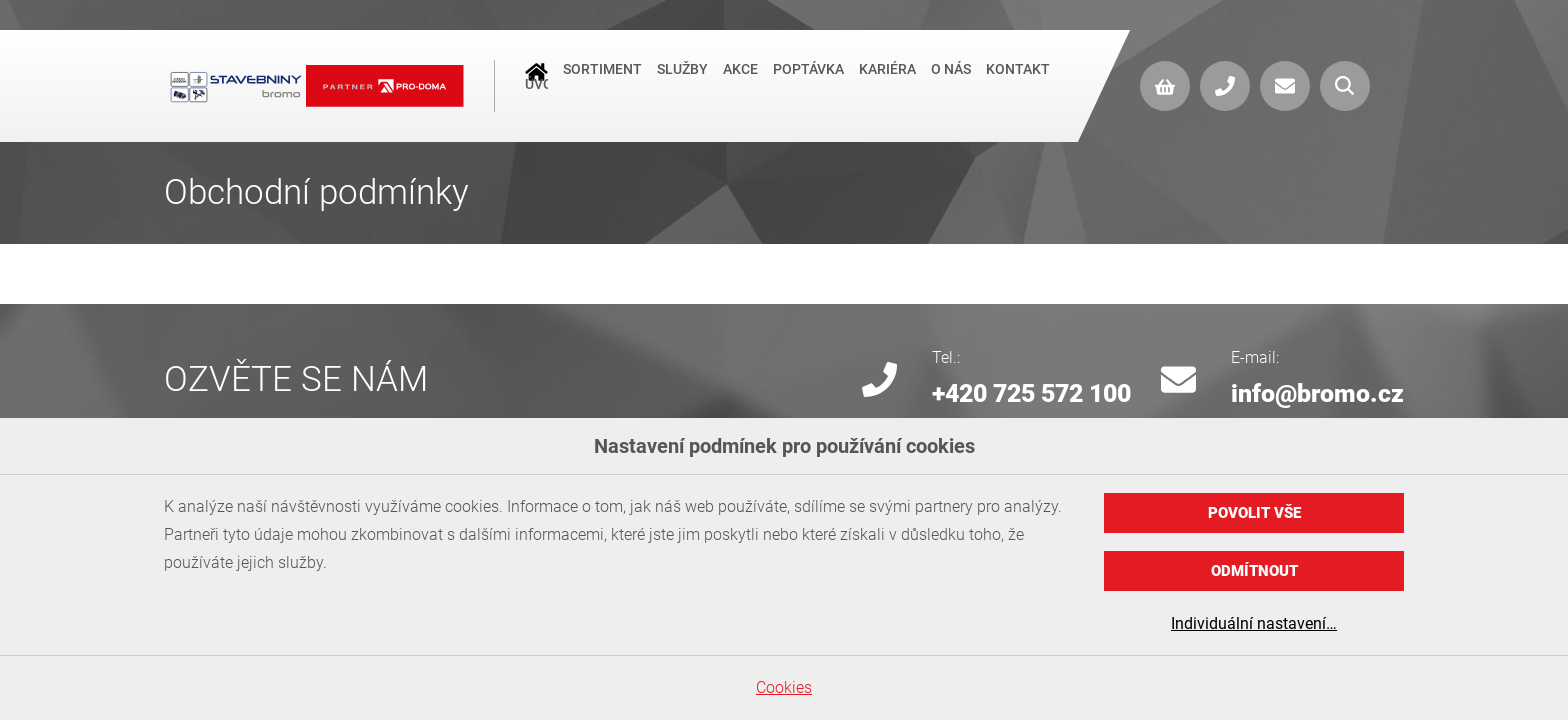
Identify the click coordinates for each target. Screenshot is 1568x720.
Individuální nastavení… (1254, 623)
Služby (682, 84)
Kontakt (1018, 84)
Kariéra (887, 84)
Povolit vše (1254, 513)
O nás (951, 84)
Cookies (784, 687)
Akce (740, 84)
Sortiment (602, 84)
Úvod (536, 86)
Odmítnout (1254, 571)
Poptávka (808, 84)
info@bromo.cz (1317, 393)
